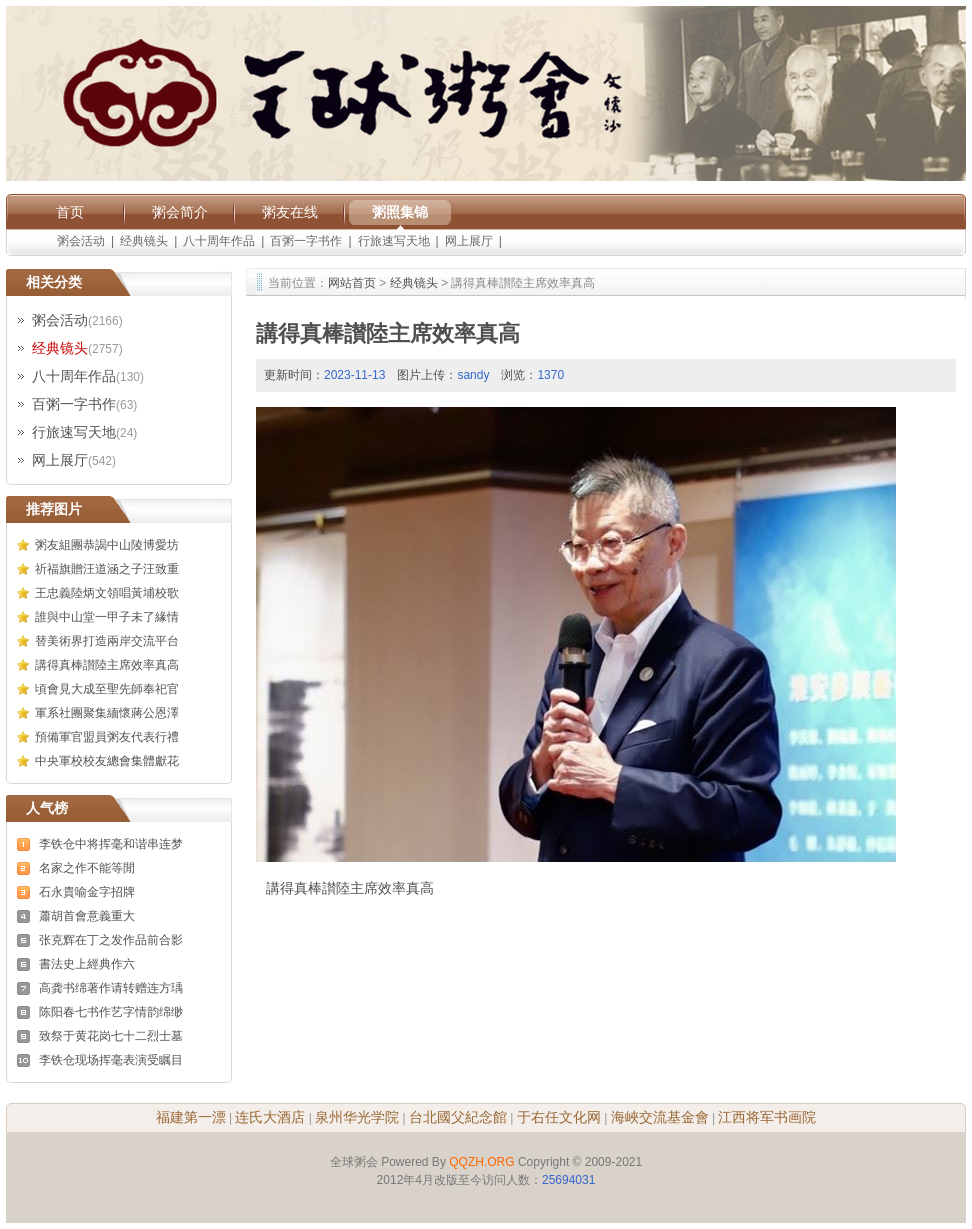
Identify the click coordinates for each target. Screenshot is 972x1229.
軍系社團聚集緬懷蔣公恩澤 (107, 713)
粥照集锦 (400, 212)
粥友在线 (290, 212)
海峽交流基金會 (660, 1117)
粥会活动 (81, 241)
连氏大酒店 (270, 1117)
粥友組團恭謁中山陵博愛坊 (107, 545)
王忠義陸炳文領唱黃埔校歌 (107, 593)
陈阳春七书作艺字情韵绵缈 (111, 1012)
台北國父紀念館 (458, 1117)
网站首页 (352, 283)
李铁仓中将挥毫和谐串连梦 (111, 844)
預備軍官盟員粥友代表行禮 (107, 737)
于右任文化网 (559, 1117)
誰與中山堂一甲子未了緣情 (107, 617)
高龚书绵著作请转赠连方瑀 (111, 988)
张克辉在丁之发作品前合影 (111, 940)
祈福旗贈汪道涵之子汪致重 (107, 569)
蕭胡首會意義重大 (87, 916)
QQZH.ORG (481, 1162)
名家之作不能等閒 (87, 868)
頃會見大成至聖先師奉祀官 (107, 689)
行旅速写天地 (394, 241)
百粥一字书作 (306, 241)
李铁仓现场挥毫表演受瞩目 (111, 1060)
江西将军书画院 (767, 1117)
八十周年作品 (219, 241)
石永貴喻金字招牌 (87, 892)
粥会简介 (180, 212)
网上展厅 (469, 241)
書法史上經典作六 (87, 964)
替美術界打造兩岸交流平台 (107, 641)
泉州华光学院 (357, 1117)
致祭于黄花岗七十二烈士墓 (111, 1036)
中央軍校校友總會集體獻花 (107, 761)
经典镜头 (144, 241)
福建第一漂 (191, 1117)
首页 (70, 212)
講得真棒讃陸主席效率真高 (107, 665)
